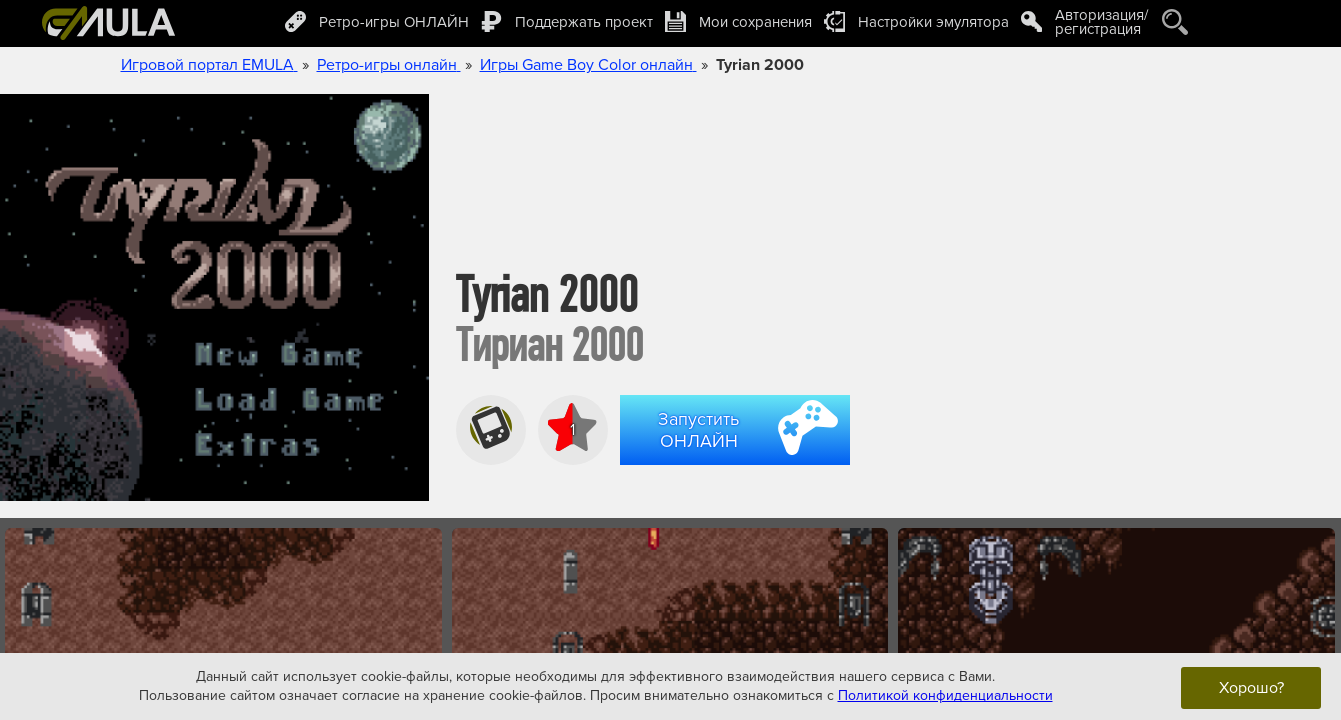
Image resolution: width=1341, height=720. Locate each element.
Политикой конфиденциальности (945, 695)
